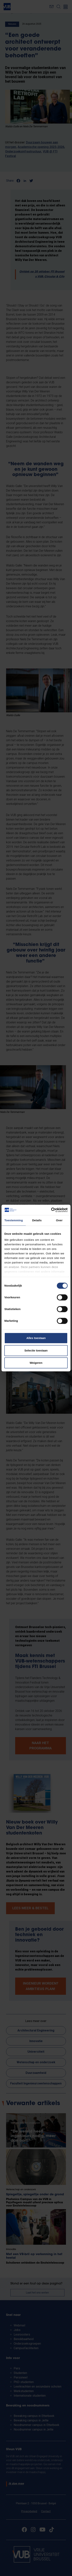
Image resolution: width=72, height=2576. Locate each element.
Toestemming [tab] (13, 1220)
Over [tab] (59, 1220)
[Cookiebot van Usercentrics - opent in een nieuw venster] (51, 1209)
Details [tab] (37, 1220)
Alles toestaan (36, 1338)
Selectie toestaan (36, 1350)
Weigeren (36, 1362)
